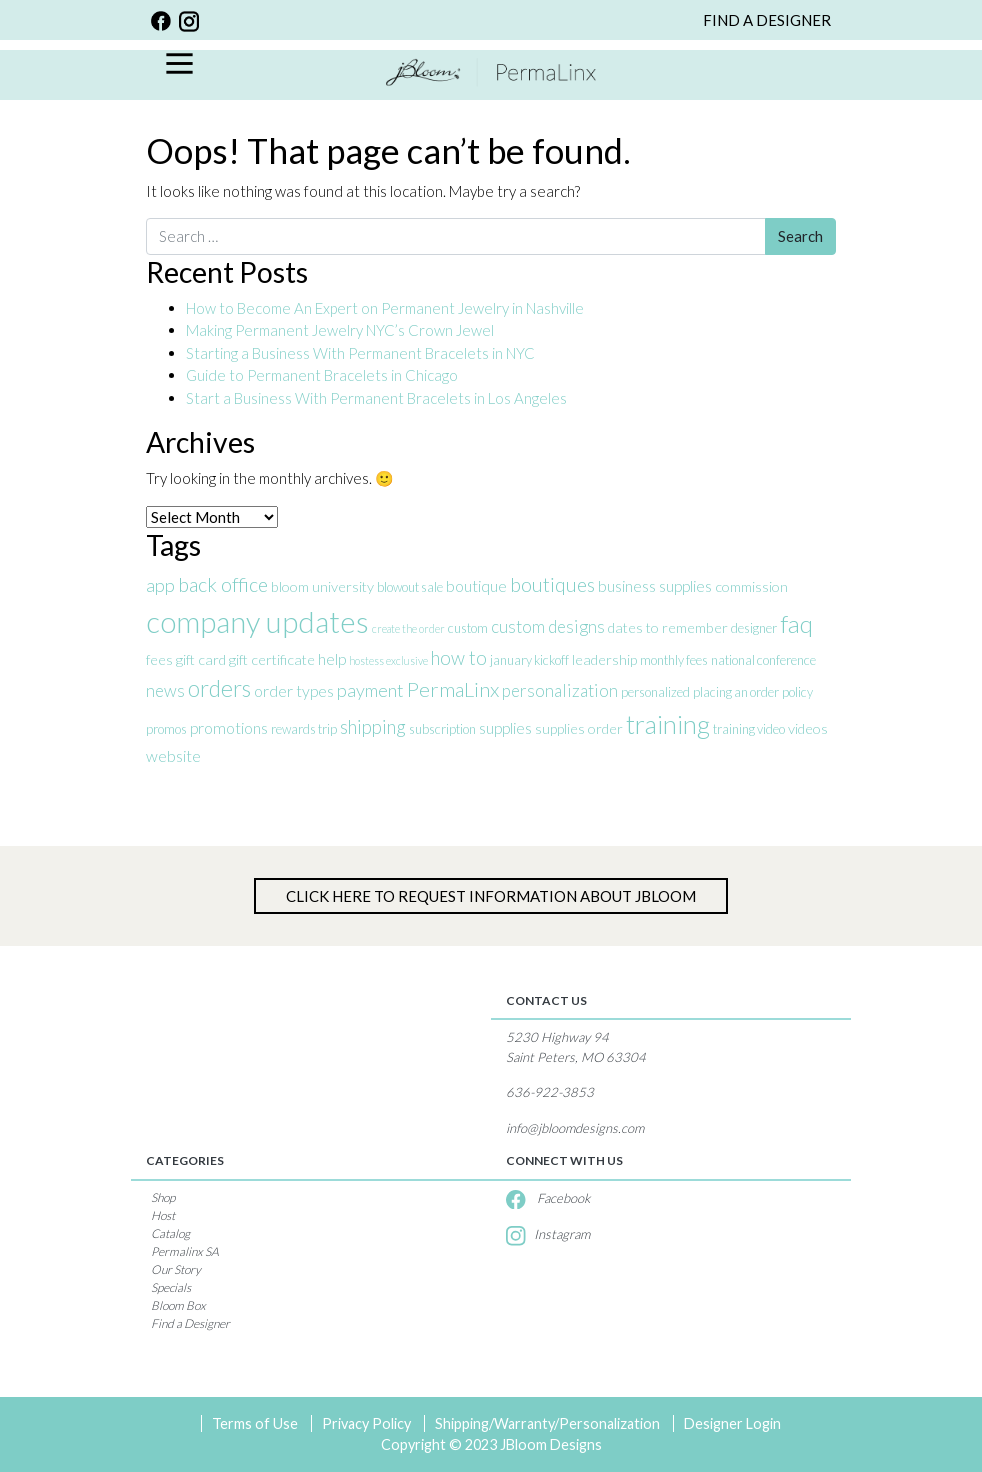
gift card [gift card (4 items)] (201, 659)
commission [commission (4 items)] (751, 586)
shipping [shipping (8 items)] (373, 726)
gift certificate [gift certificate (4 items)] (272, 659)
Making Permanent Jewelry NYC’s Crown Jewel (340, 330)
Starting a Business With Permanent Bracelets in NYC (360, 353)
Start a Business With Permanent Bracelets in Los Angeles (378, 398)
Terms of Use (255, 1423)
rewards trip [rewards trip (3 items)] (304, 729)
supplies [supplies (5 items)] (505, 727)
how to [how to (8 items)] (459, 657)
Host (163, 1215)
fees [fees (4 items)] (159, 659)
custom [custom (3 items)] (468, 628)
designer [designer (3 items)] (754, 628)
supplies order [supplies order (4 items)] (579, 728)
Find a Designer (190, 1323)
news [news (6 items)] (165, 690)
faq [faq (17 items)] (796, 623)
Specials (171, 1287)
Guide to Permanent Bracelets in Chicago (322, 375)
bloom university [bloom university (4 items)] (322, 586)
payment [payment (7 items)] (370, 690)
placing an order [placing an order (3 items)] (736, 692)
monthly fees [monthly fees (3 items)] (674, 660)
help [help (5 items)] (332, 658)
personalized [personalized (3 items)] (655, 692)
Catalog (170, 1233)
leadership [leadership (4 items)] (604, 659)
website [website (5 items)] (173, 755)
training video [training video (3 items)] (749, 729)
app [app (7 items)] (160, 585)
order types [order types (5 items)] (294, 690)
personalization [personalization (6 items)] (560, 690)
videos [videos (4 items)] (808, 728)
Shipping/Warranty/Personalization (547, 1423)
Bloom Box (178, 1305)
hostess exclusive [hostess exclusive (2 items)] (388, 660)
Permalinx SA (185, 1251)
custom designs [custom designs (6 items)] (548, 626)
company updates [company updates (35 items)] (257, 621)
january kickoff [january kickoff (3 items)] (529, 660)
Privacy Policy (366, 1423)
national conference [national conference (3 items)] (763, 660)
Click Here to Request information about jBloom (491, 896)
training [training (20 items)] (668, 724)
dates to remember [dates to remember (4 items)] (668, 627)
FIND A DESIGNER (767, 20)
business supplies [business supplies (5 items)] (655, 585)
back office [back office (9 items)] (223, 584)
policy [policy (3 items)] (797, 692)
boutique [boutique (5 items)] (476, 585)
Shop (163, 1197)
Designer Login (732, 1423)
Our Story (176, 1269)
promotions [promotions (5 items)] (229, 727)
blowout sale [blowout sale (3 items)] (410, 587)
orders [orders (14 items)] (219, 688)
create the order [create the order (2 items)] (408, 628)
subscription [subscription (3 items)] (442, 729)
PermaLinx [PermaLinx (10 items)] (453, 689)
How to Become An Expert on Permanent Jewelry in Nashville (386, 308)
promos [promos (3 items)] (166, 729)
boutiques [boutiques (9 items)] (552, 584)
